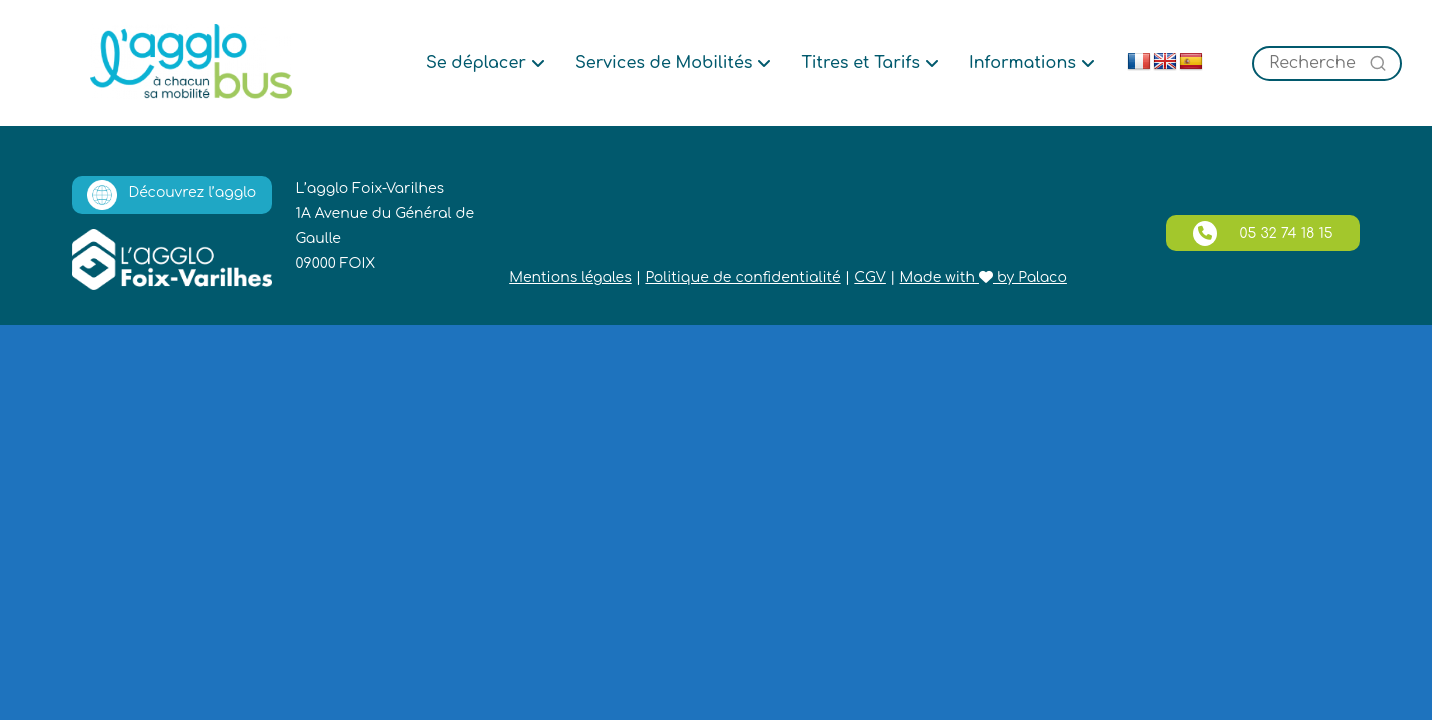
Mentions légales (570, 277)
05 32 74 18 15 (1262, 233)
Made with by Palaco (983, 277)
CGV (870, 277)
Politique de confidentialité (742, 277)
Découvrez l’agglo (171, 195)
